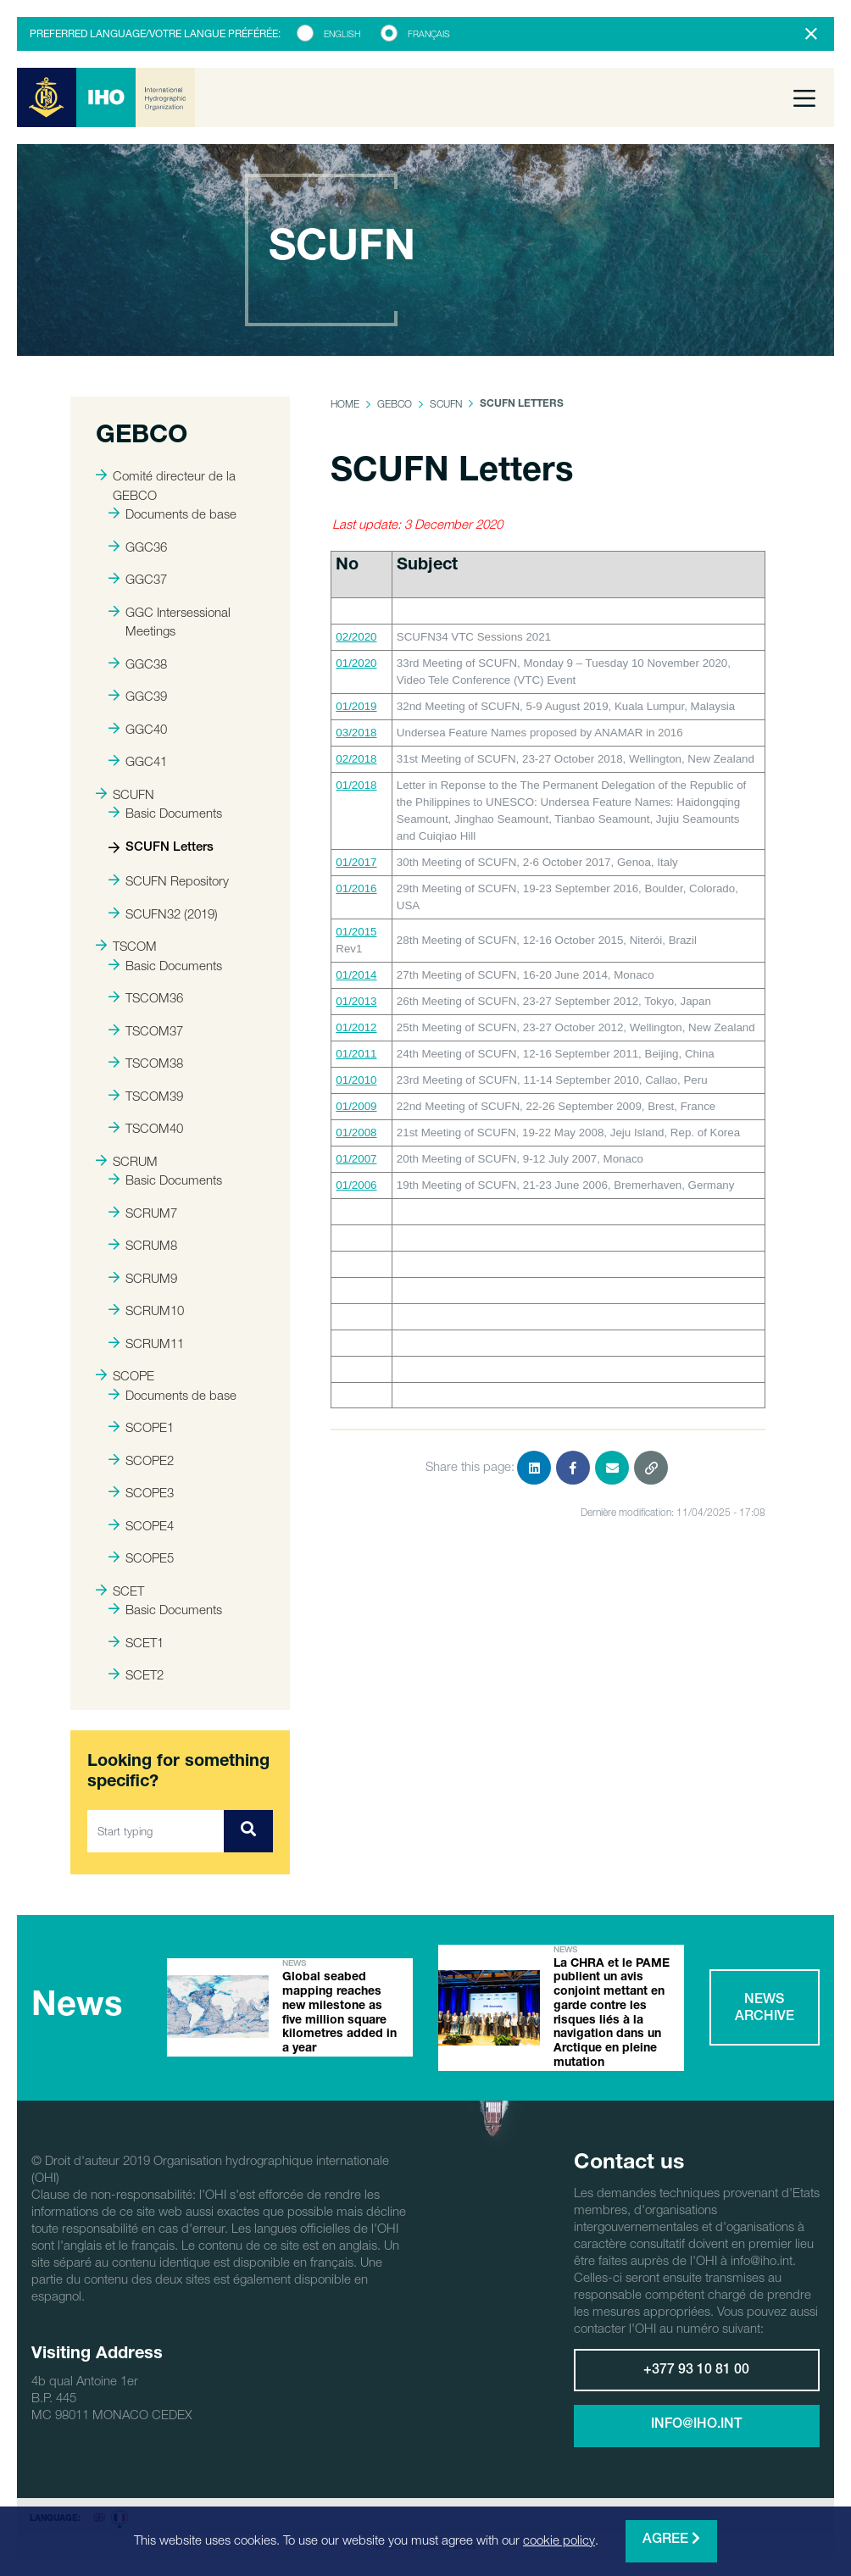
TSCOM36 (145, 997)
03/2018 (356, 732)
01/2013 (356, 1001)
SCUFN (125, 794)
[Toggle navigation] (804, 97)
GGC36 (137, 546)
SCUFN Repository (168, 880)
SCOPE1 (141, 1427)
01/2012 (356, 1027)
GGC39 (137, 695)
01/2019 (356, 706)
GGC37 (137, 578)
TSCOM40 (145, 1127)
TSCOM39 (145, 1095)
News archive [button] (764, 2009)
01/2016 (356, 888)
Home (345, 403)
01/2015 (356, 931)
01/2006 (356, 1185)
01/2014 (356, 975)
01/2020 (356, 663)
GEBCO (394, 403)
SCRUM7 (142, 1212)
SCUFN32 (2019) (163, 913)
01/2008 (356, 1132)
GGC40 (137, 728)
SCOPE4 (141, 1525)
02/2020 (356, 636)
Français (429, 34)
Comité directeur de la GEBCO (166, 485)
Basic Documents (165, 812)
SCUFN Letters (161, 847)
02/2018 (356, 758)
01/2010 (356, 1080)
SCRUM (127, 1161)
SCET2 (136, 1674)
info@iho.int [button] (696, 2425)
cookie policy (559, 2539)
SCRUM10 (146, 1310)
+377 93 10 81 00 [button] (696, 2371)
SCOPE (125, 1375)
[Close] (811, 34)
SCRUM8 (142, 1244)
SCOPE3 (141, 1492)
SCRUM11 (146, 1343)
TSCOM (126, 945)
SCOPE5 (141, 1557)
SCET (120, 1590)
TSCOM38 (145, 1062)
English (342, 34)
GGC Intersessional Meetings (169, 621)
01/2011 (356, 1053)
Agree (671, 2539)
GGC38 (137, 663)
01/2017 (356, 862)
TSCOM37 (145, 1030)
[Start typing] (156, 1831)
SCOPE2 (141, 1460)
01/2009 (356, 1106)
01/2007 (356, 1158)
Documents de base (172, 513)
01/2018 (356, 785)
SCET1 (136, 1642)
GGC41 (137, 761)
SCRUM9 (142, 1277)
